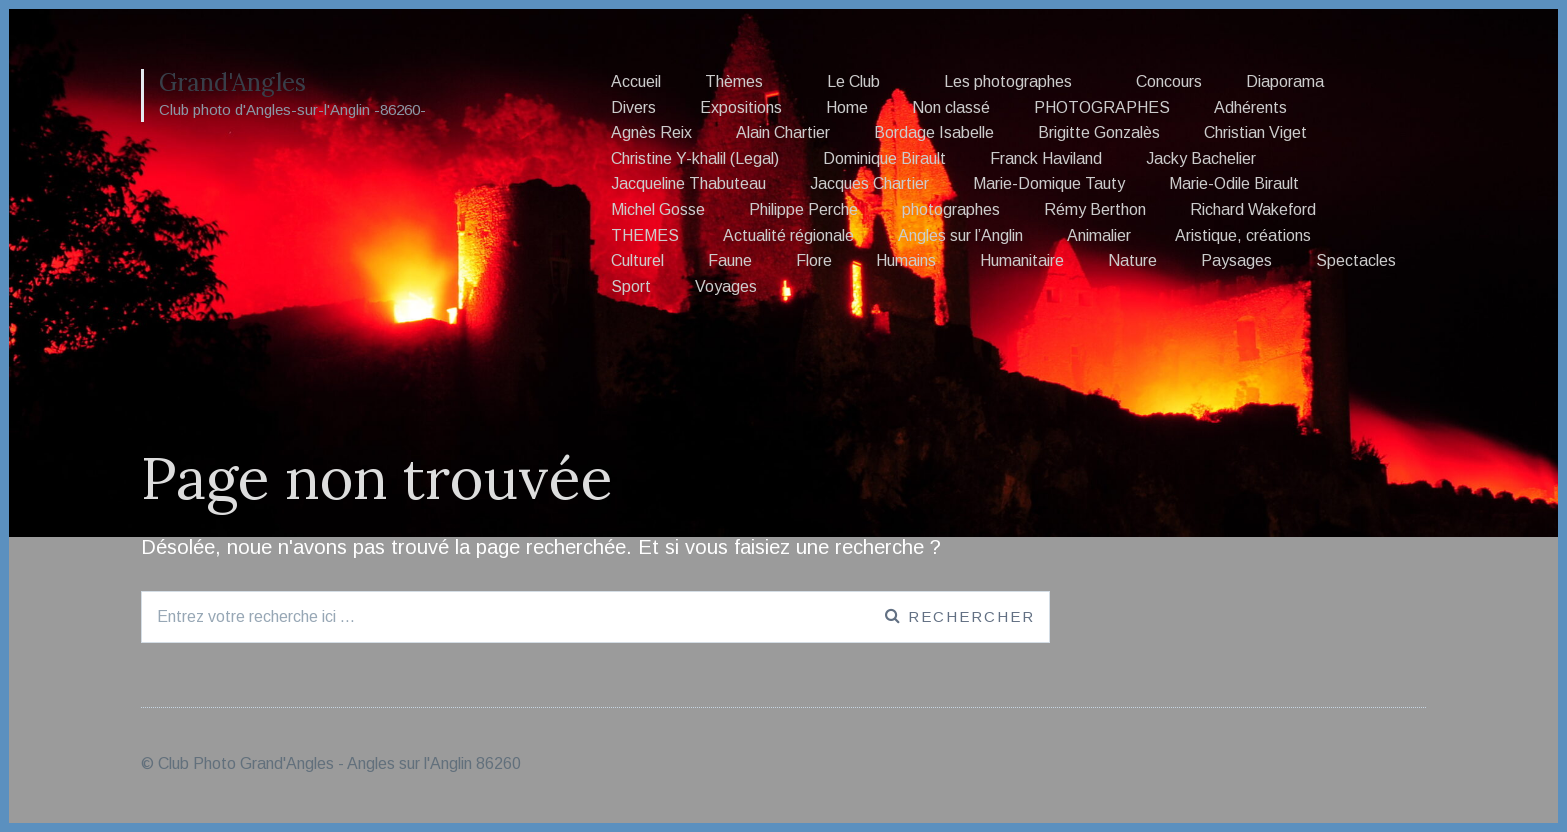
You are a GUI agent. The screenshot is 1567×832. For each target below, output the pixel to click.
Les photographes (1008, 81)
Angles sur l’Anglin (960, 235)
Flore (814, 260)
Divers (633, 107)
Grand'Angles (232, 82)
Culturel (637, 260)
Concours (1169, 81)
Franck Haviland (1046, 158)
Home (847, 107)
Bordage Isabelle (934, 132)
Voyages (726, 286)
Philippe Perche (803, 209)
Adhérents (1250, 107)
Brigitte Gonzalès (1099, 132)
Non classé (951, 107)
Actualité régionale (788, 235)
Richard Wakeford (1253, 209)
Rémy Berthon (1095, 209)
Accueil (636, 81)
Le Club (853, 81)
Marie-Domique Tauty (1049, 183)
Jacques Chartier (869, 183)
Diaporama (1285, 81)
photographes (951, 209)
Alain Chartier (783, 132)
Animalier (1099, 235)
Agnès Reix (651, 132)
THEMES (645, 235)
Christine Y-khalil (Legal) (695, 158)
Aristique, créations (1243, 235)
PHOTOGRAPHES (1102, 107)
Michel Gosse (658, 209)
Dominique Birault (884, 158)
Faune (730, 260)
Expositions (741, 107)
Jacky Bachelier (1201, 158)
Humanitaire (1022, 260)
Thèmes (734, 81)
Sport (631, 286)
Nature (1132, 260)
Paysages (1236, 260)
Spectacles (1356, 260)
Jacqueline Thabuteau (688, 183)
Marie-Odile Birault (1234, 183)
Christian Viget (1255, 132)
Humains (906, 260)
